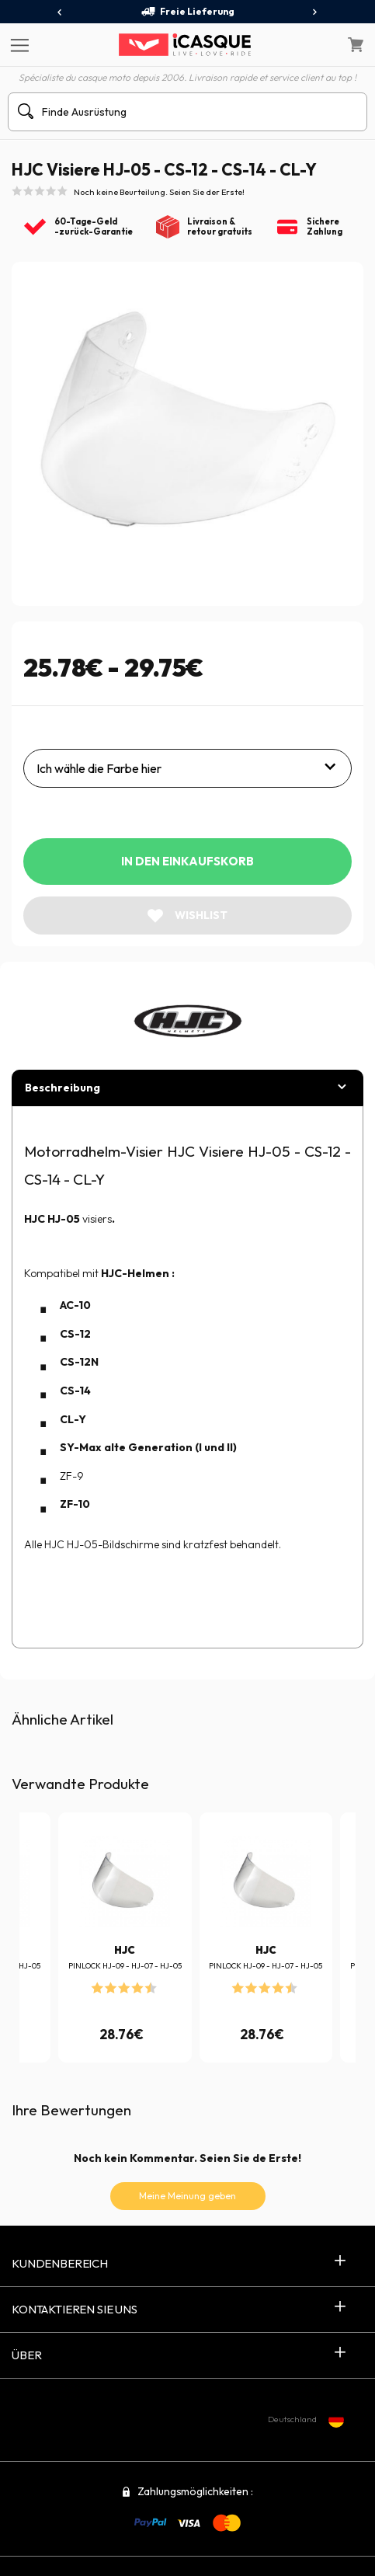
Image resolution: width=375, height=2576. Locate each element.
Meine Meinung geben (187, 2196)
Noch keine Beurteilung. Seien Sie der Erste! (159, 191)
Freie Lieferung (187, 11)
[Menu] (17, 44)
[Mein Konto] (322, 45)
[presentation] (60, 12)
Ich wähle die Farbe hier (98, 768)
